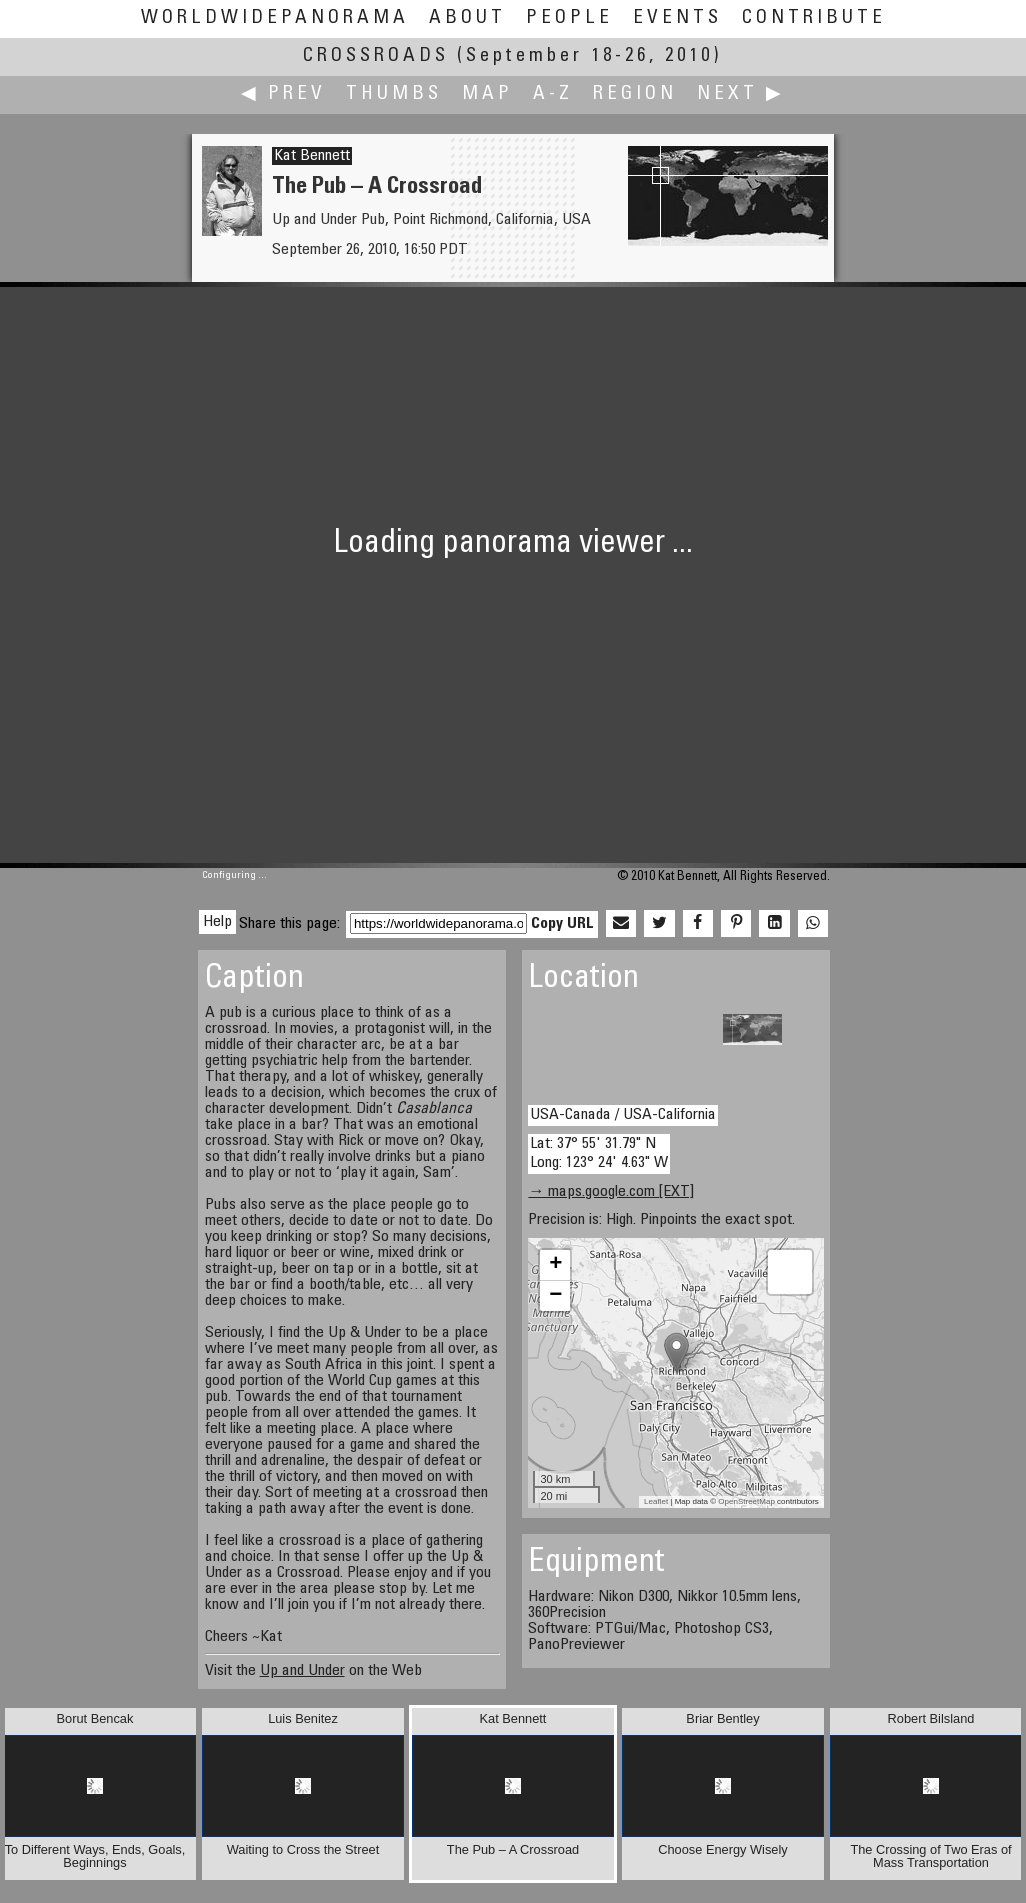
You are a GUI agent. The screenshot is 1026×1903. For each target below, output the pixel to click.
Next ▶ (741, 94)
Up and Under (302, 1671)
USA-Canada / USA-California (623, 1115)
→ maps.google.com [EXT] (611, 1192)
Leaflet (656, 1501)
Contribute (814, 18)
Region (635, 94)
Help (217, 922)
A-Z (553, 94)
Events (677, 18)
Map (487, 94)
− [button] (555, 1296)
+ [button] (555, 1265)
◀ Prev (283, 94)
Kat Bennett (312, 156)
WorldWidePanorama (275, 18)
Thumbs (394, 94)
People (569, 18)
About (467, 18)
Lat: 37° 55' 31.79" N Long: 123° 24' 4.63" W (599, 1153)
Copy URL (562, 924)
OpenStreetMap (746, 1501)
